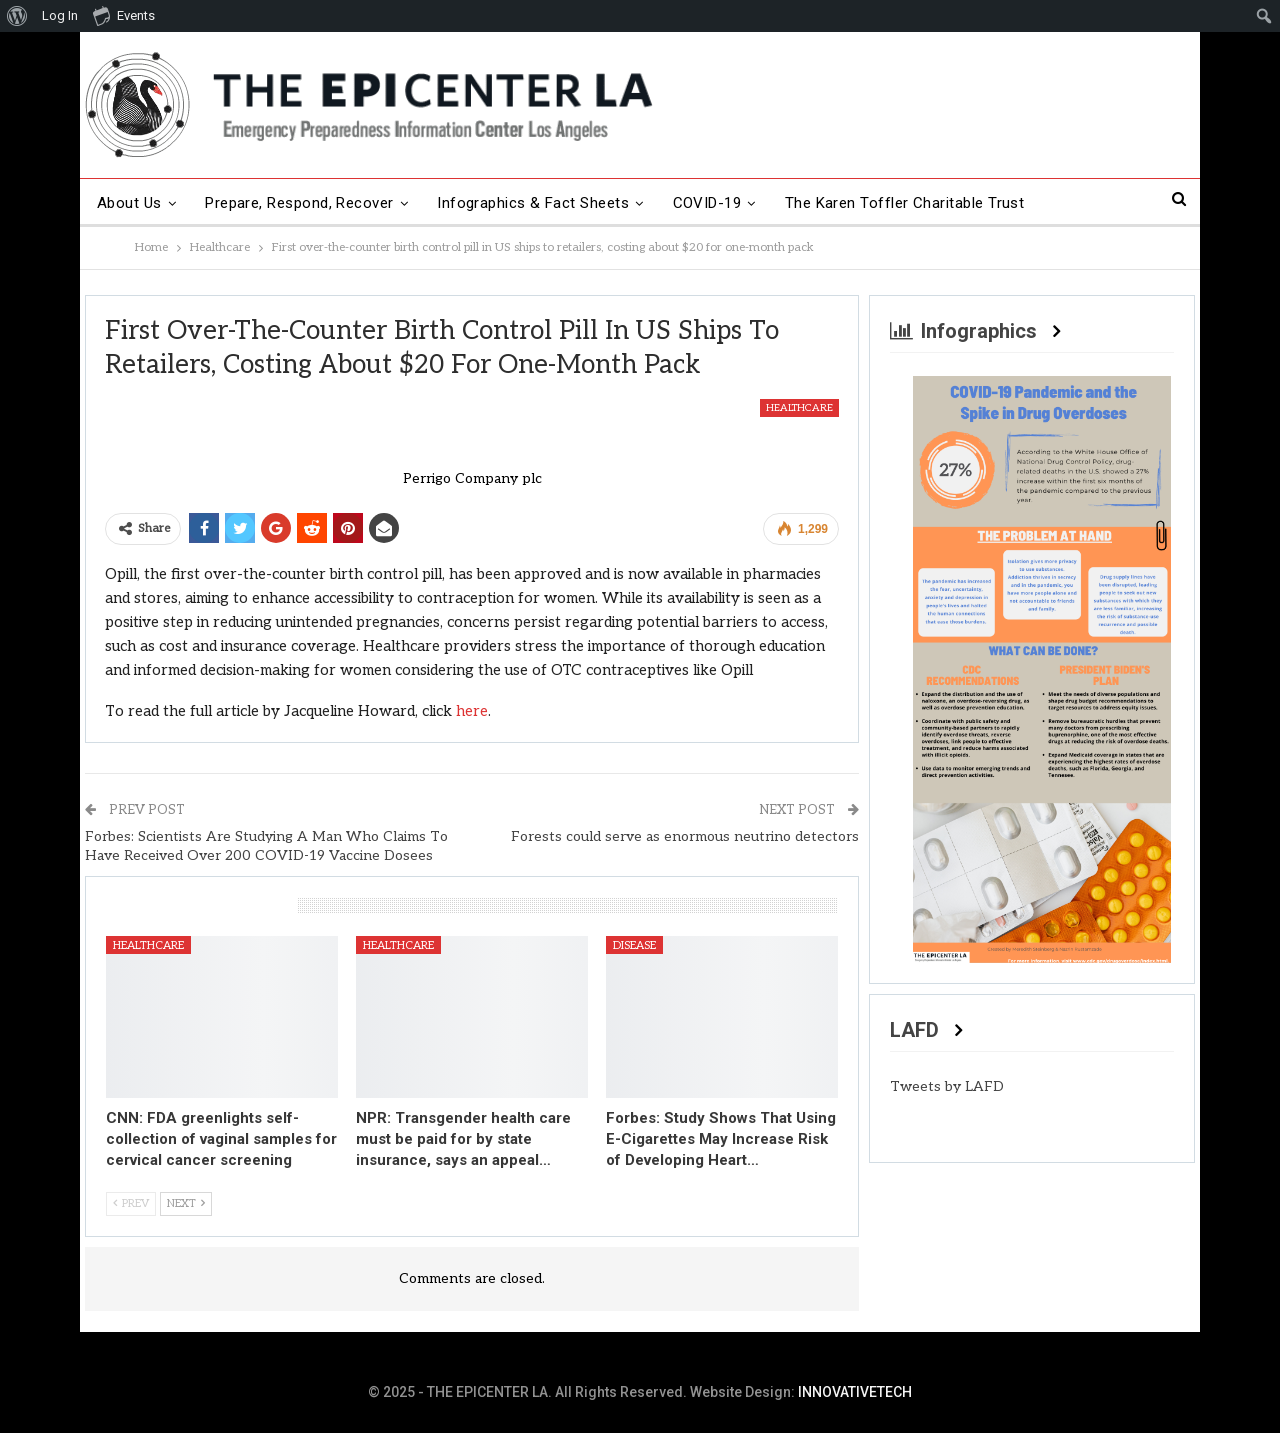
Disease (634, 945)
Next (186, 1203)
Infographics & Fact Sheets (533, 203)
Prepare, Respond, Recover (299, 203)
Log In (60, 15)
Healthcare (799, 408)
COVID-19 (707, 203)
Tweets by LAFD (947, 1086)
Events (124, 15)
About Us (129, 203)
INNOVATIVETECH (855, 1392)
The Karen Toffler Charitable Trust (905, 203)
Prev (131, 1203)
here (472, 711)
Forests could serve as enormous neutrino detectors (685, 836)
